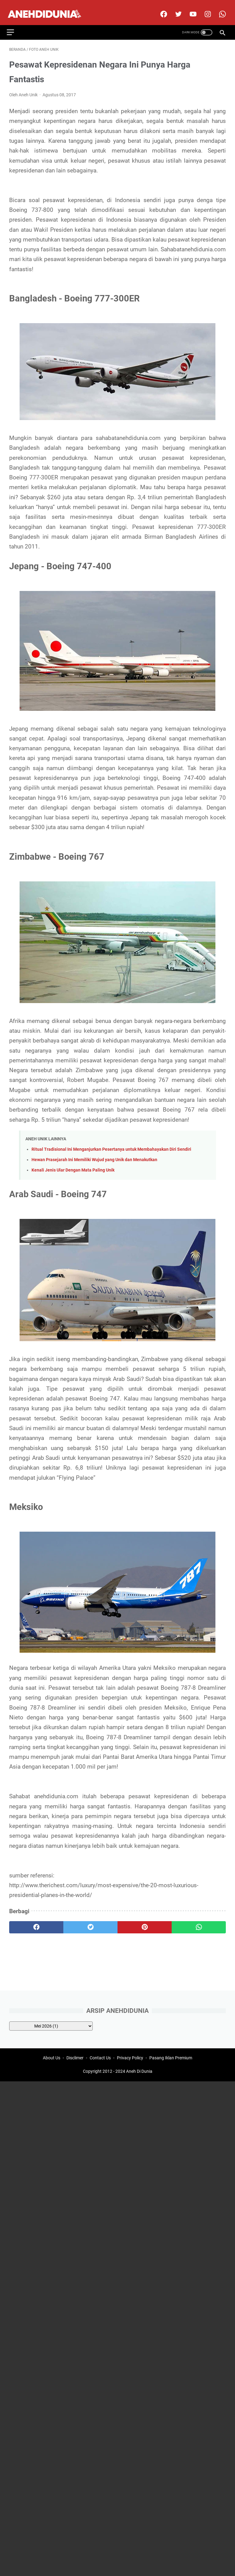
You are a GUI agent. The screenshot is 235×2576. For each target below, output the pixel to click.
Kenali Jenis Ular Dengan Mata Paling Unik (73, 1164)
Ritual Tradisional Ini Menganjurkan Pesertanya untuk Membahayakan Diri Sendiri (111, 1143)
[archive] (51, 2024)
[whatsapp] (199, 1921)
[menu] (16, 24)
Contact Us (100, 2059)
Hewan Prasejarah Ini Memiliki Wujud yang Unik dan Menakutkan (94, 1153)
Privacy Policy (130, 2059)
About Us (51, 2059)
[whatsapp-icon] (219, 8)
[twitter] (175, 8)
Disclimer (75, 2059)
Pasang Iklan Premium (170, 2059)
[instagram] (204, 8)
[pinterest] (145, 1921)
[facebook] (160, 8)
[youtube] (189, 8)
